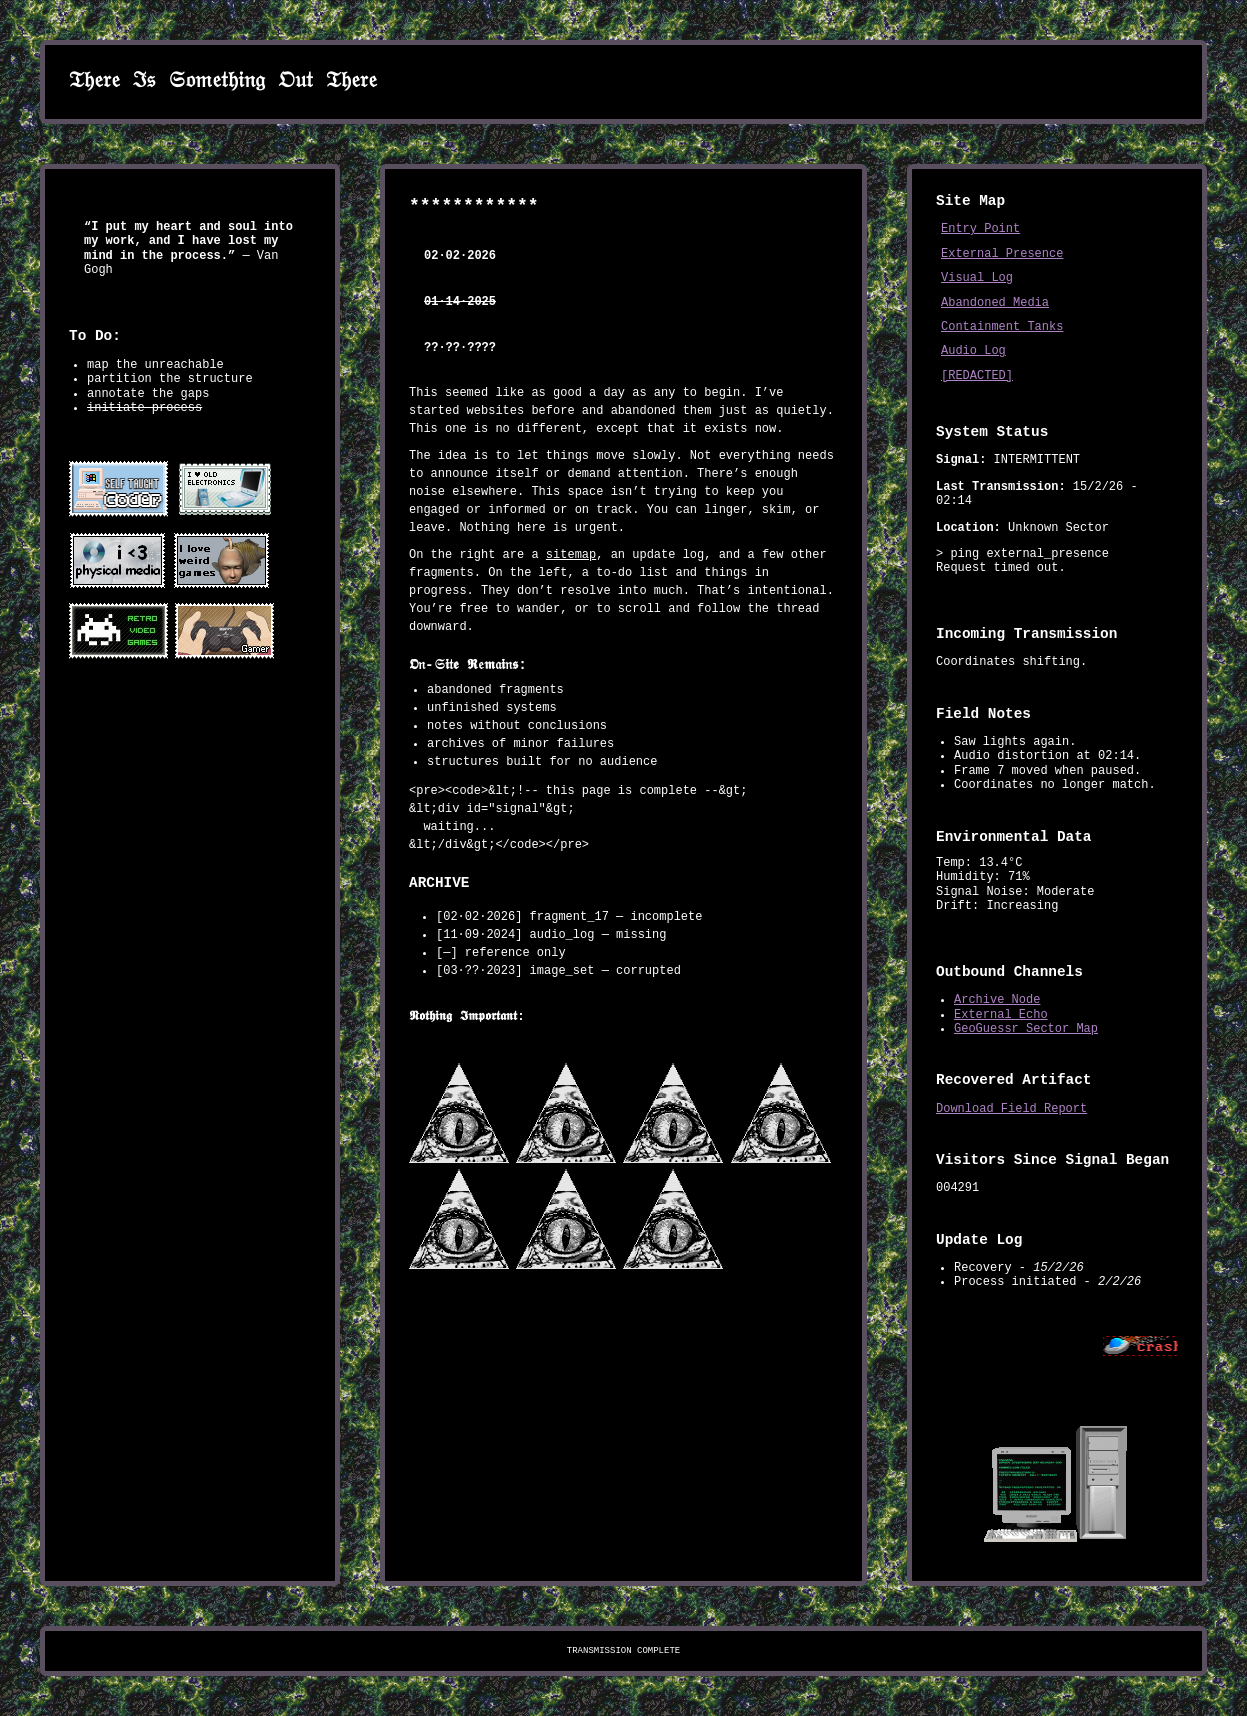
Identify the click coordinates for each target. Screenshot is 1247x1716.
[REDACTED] (977, 376)
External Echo (1001, 1015)
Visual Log (977, 278)
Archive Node (997, 1000)
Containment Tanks (1002, 327)
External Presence (1002, 254)
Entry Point (980, 229)
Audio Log (973, 351)
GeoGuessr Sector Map (1026, 1029)
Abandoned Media (995, 303)
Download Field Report (1011, 1109)
